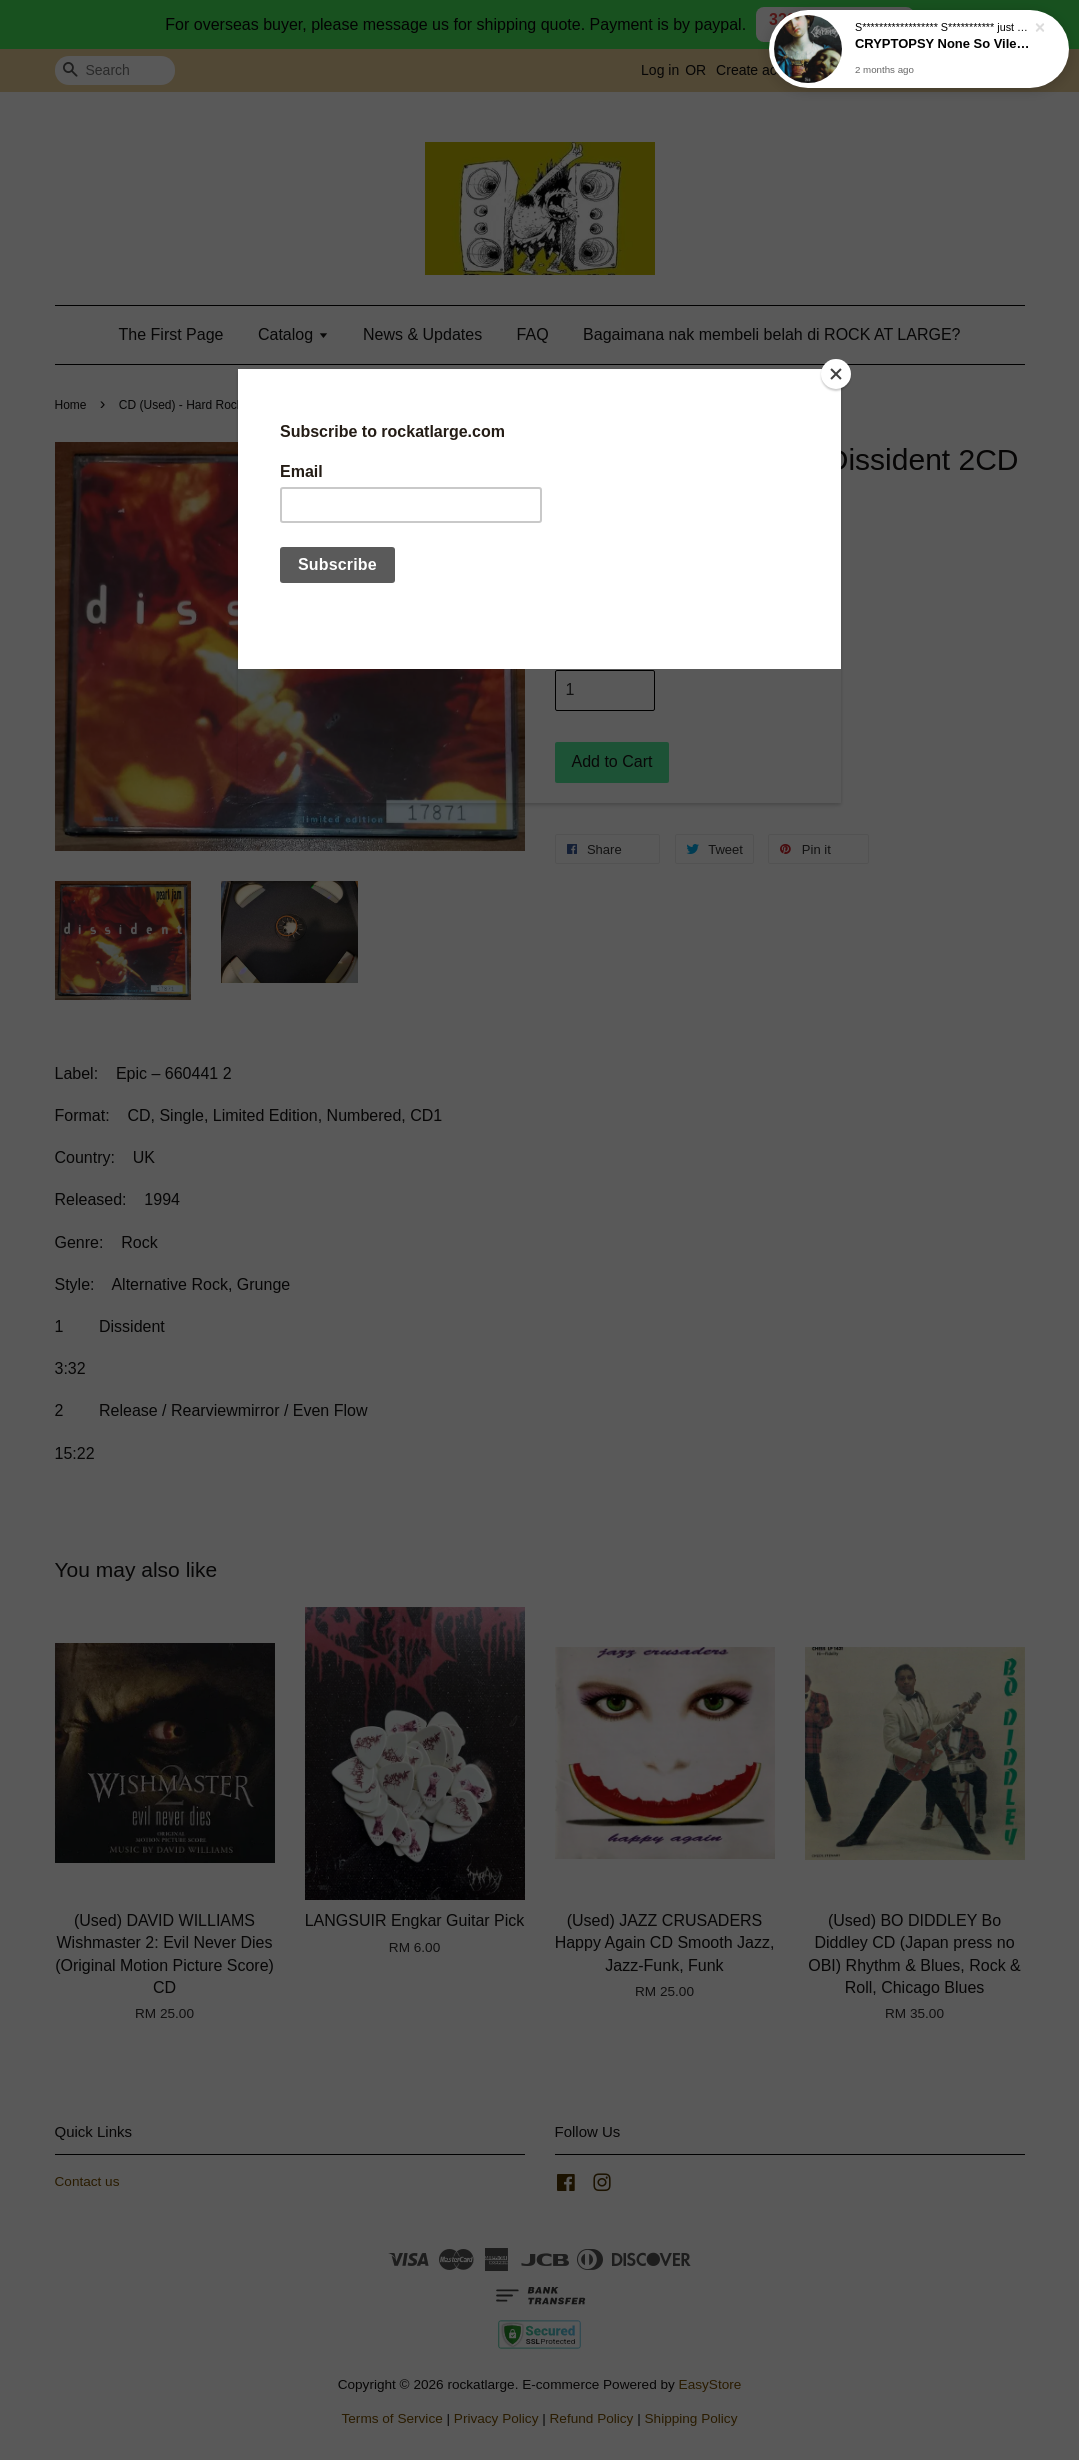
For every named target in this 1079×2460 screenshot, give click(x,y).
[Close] (836, 374)
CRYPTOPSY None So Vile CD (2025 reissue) (943, 47)
